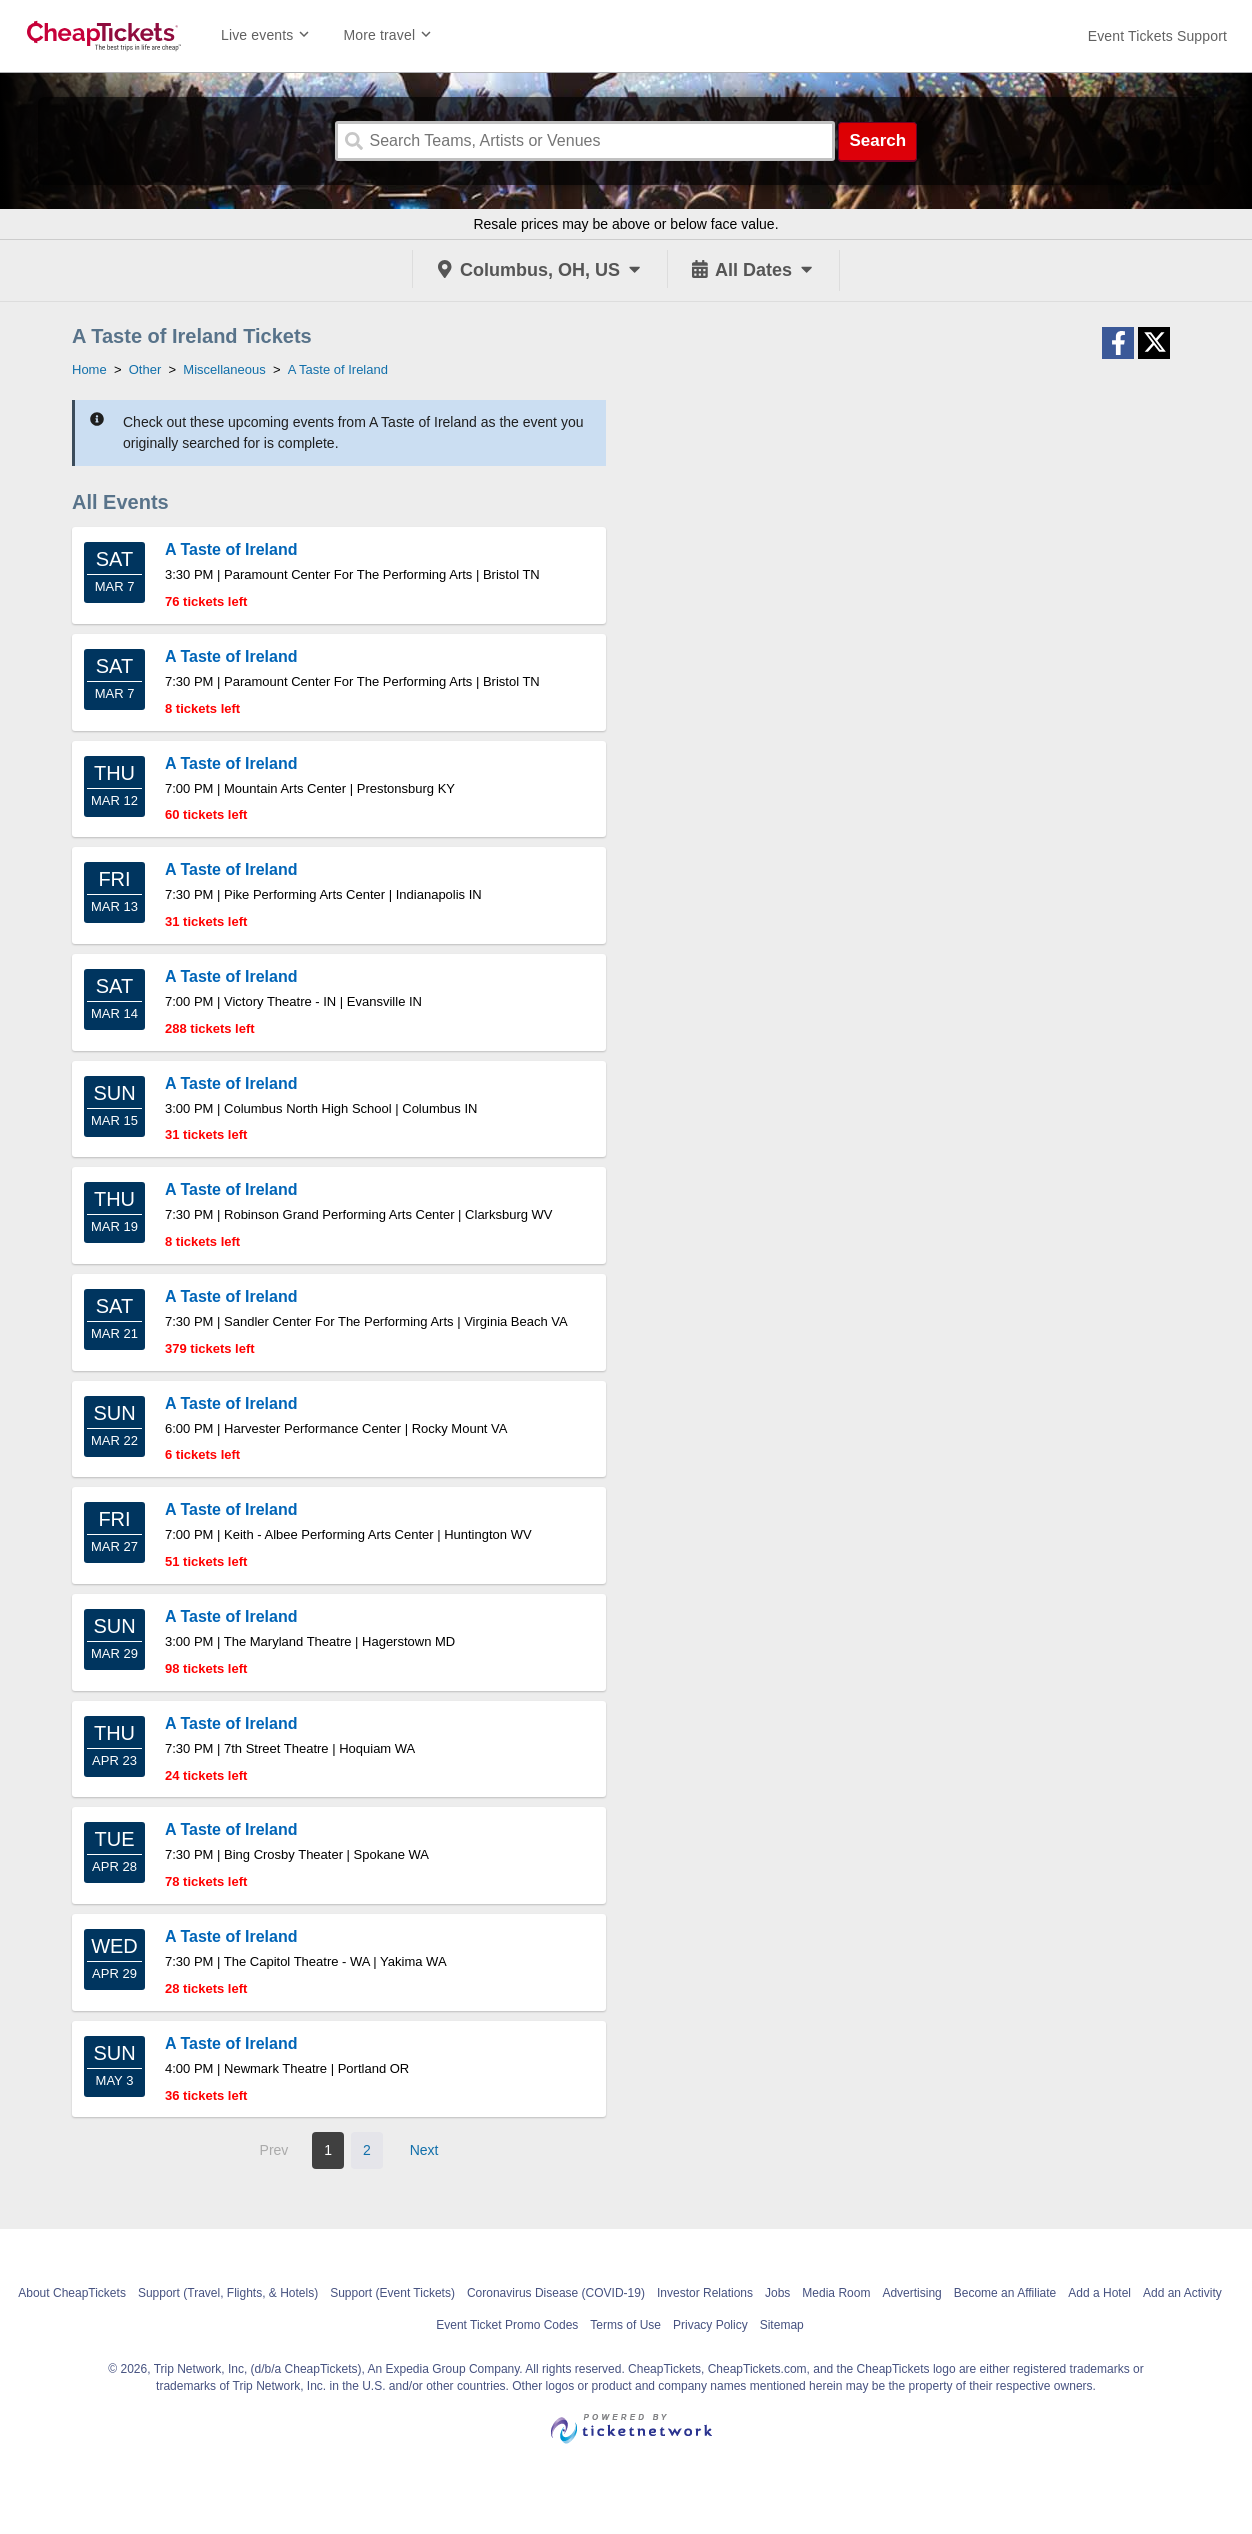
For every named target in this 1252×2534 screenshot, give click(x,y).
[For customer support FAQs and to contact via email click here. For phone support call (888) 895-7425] (1157, 36)
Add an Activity (1182, 2293)
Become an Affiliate (1005, 2293)
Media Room (836, 2293)
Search (877, 140)
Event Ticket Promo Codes (507, 2325)
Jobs (777, 2293)
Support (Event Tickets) (392, 2293)
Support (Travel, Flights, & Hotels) (228, 2293)
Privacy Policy (710, 2325)
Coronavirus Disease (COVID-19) (556, 2293)
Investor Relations (705, 2293)
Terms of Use (625, 2325)
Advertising (911, 2293)
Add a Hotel (1099, 2293)
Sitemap (782, 2325)
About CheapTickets (72, 2293)
